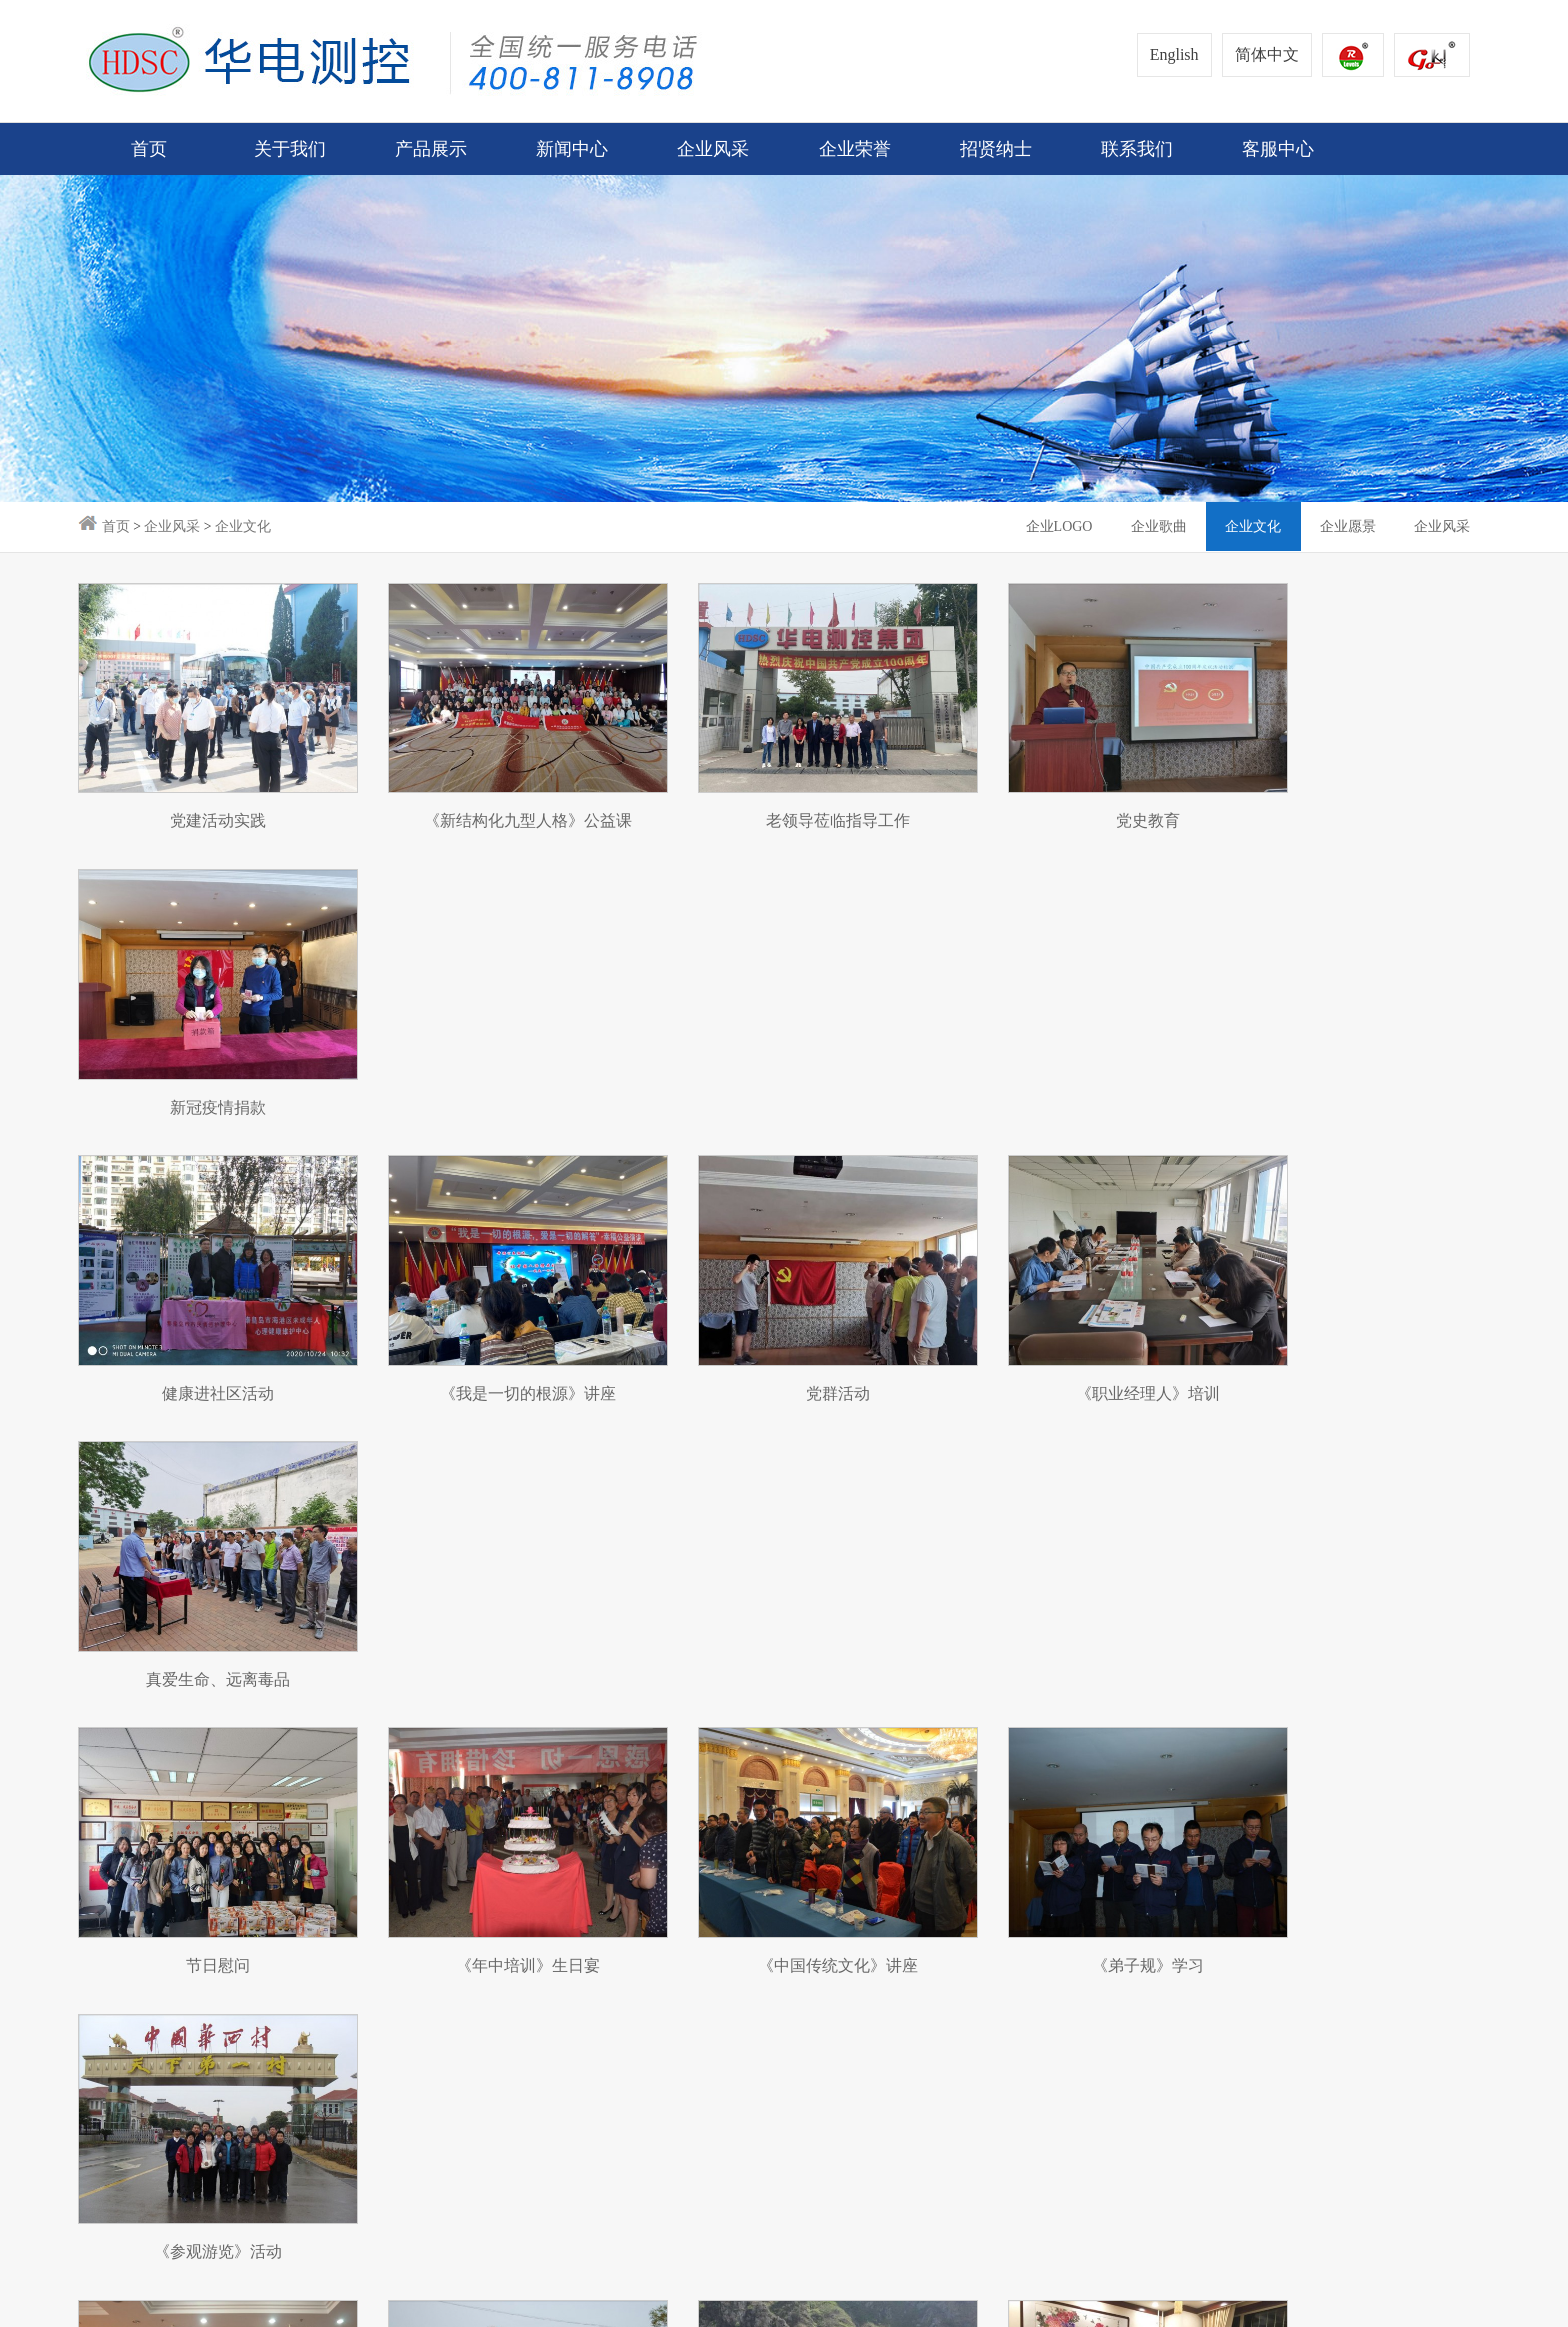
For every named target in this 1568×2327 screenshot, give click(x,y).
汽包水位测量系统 (256, 1867)
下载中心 (973, 1943)
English (1174, 54)
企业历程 (108, 1943)
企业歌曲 (1154, 526)
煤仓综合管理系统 (256, 1905)
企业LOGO (1052, 526)
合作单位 (418, 1981)
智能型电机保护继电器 (271, 1981)
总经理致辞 (115, 1981)
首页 (149, 149)
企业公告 (418, 1867)
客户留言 (973, 1905)
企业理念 (108, 1905)
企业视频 (418, 2019)
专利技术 (642, 1905)
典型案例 (973, 1981)
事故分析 (973, 2019)
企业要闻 (418, 1905)
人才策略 (753, 1867)
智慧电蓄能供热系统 (263, 1943)
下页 (794, 1707)
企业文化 (243, 526)
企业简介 (108, 1867)
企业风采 (172, 526)
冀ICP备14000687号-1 (433, 2300)
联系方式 (863, 1867)
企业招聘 (753, 1905)
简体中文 (1267, 54)
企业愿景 (1346, 526)
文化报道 (418, 1943)
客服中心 (973, 1867)
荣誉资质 (642, 1867)
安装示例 (226, 2019)
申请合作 (863, 1905)
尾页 (852, 1707)
